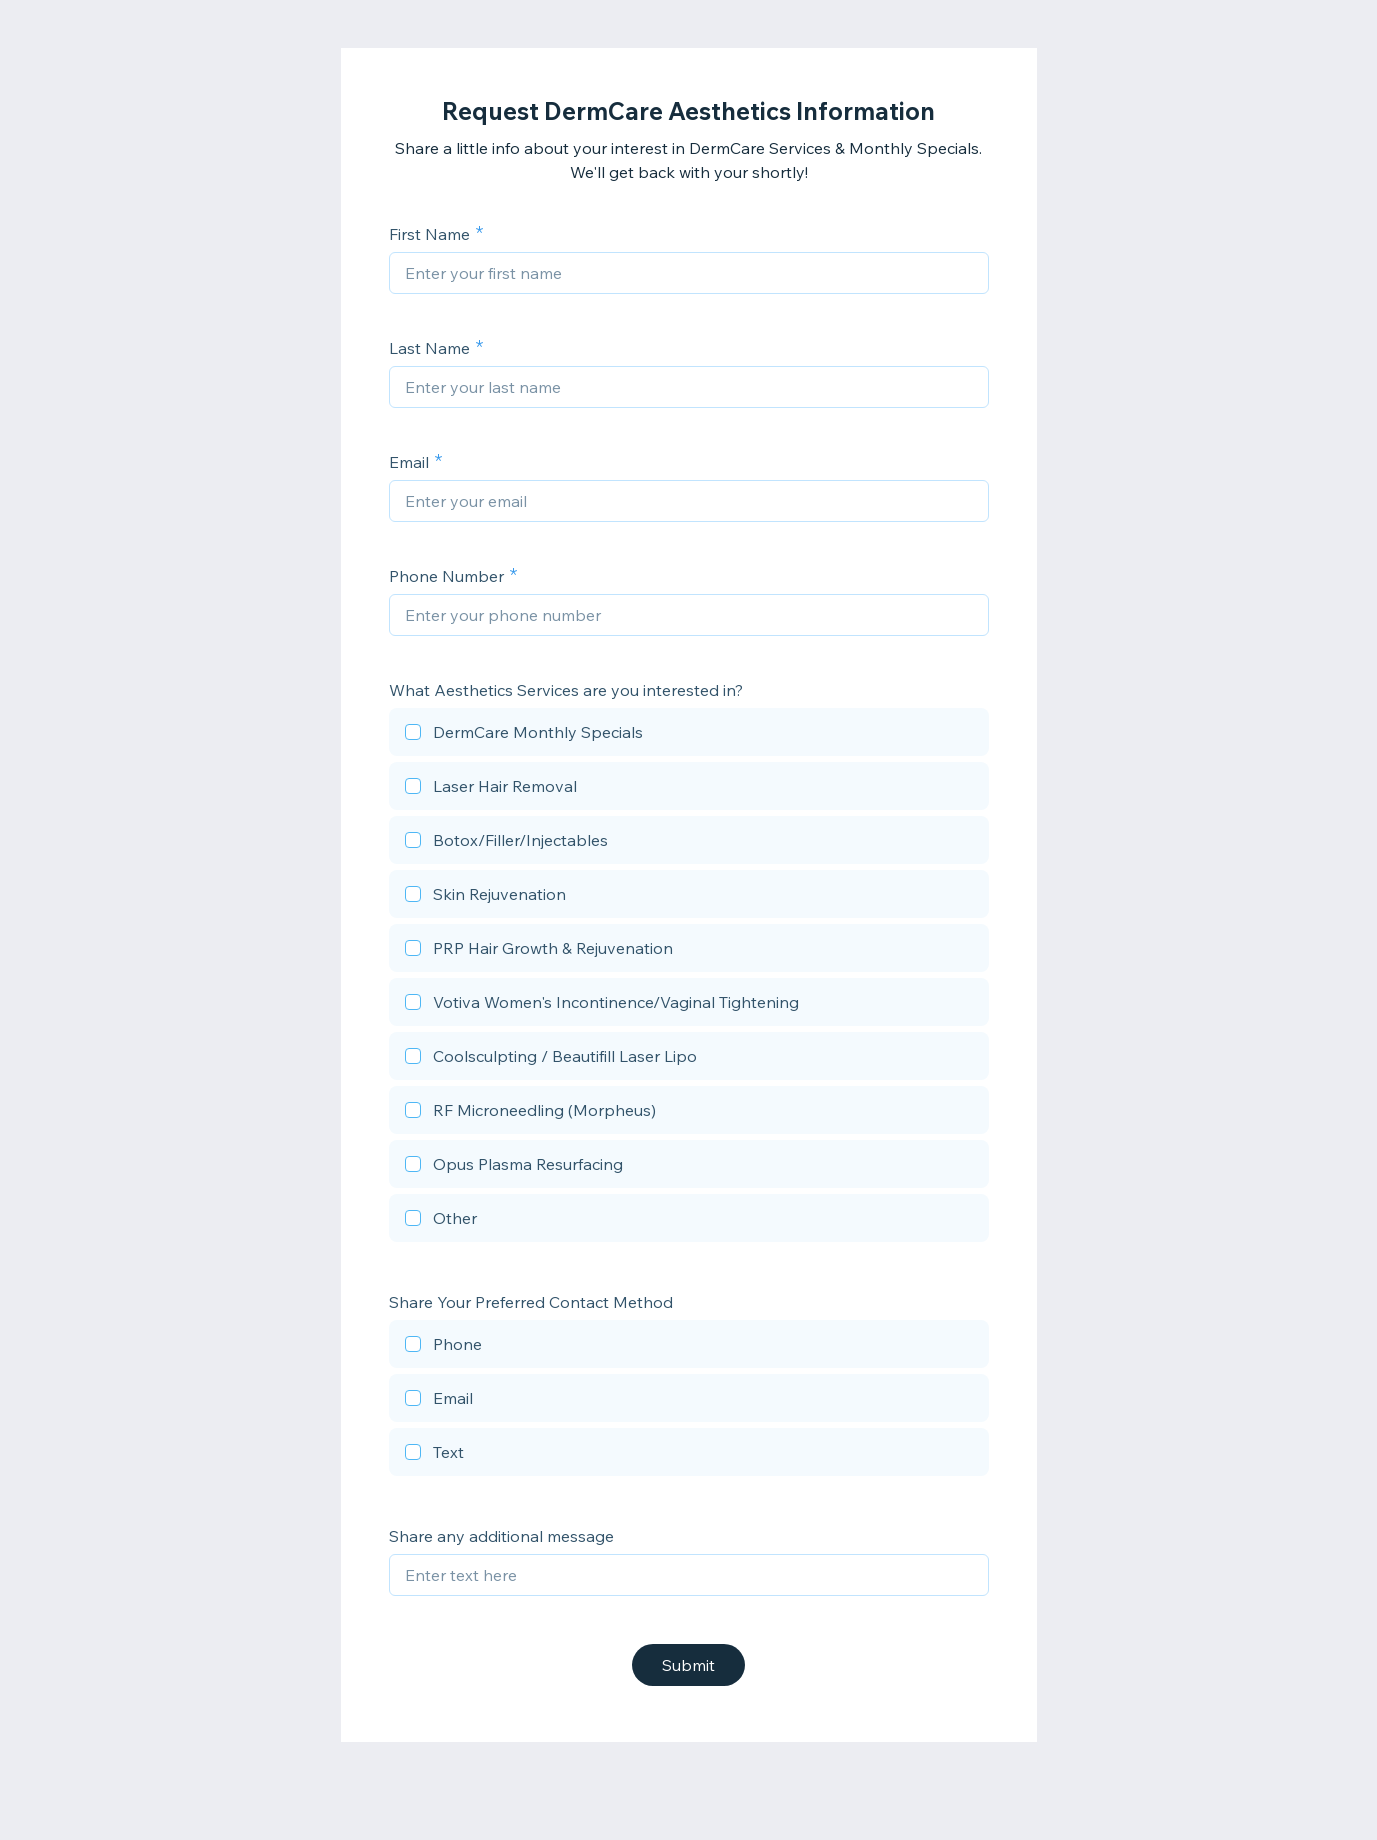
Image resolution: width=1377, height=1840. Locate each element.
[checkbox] (689, 735)
